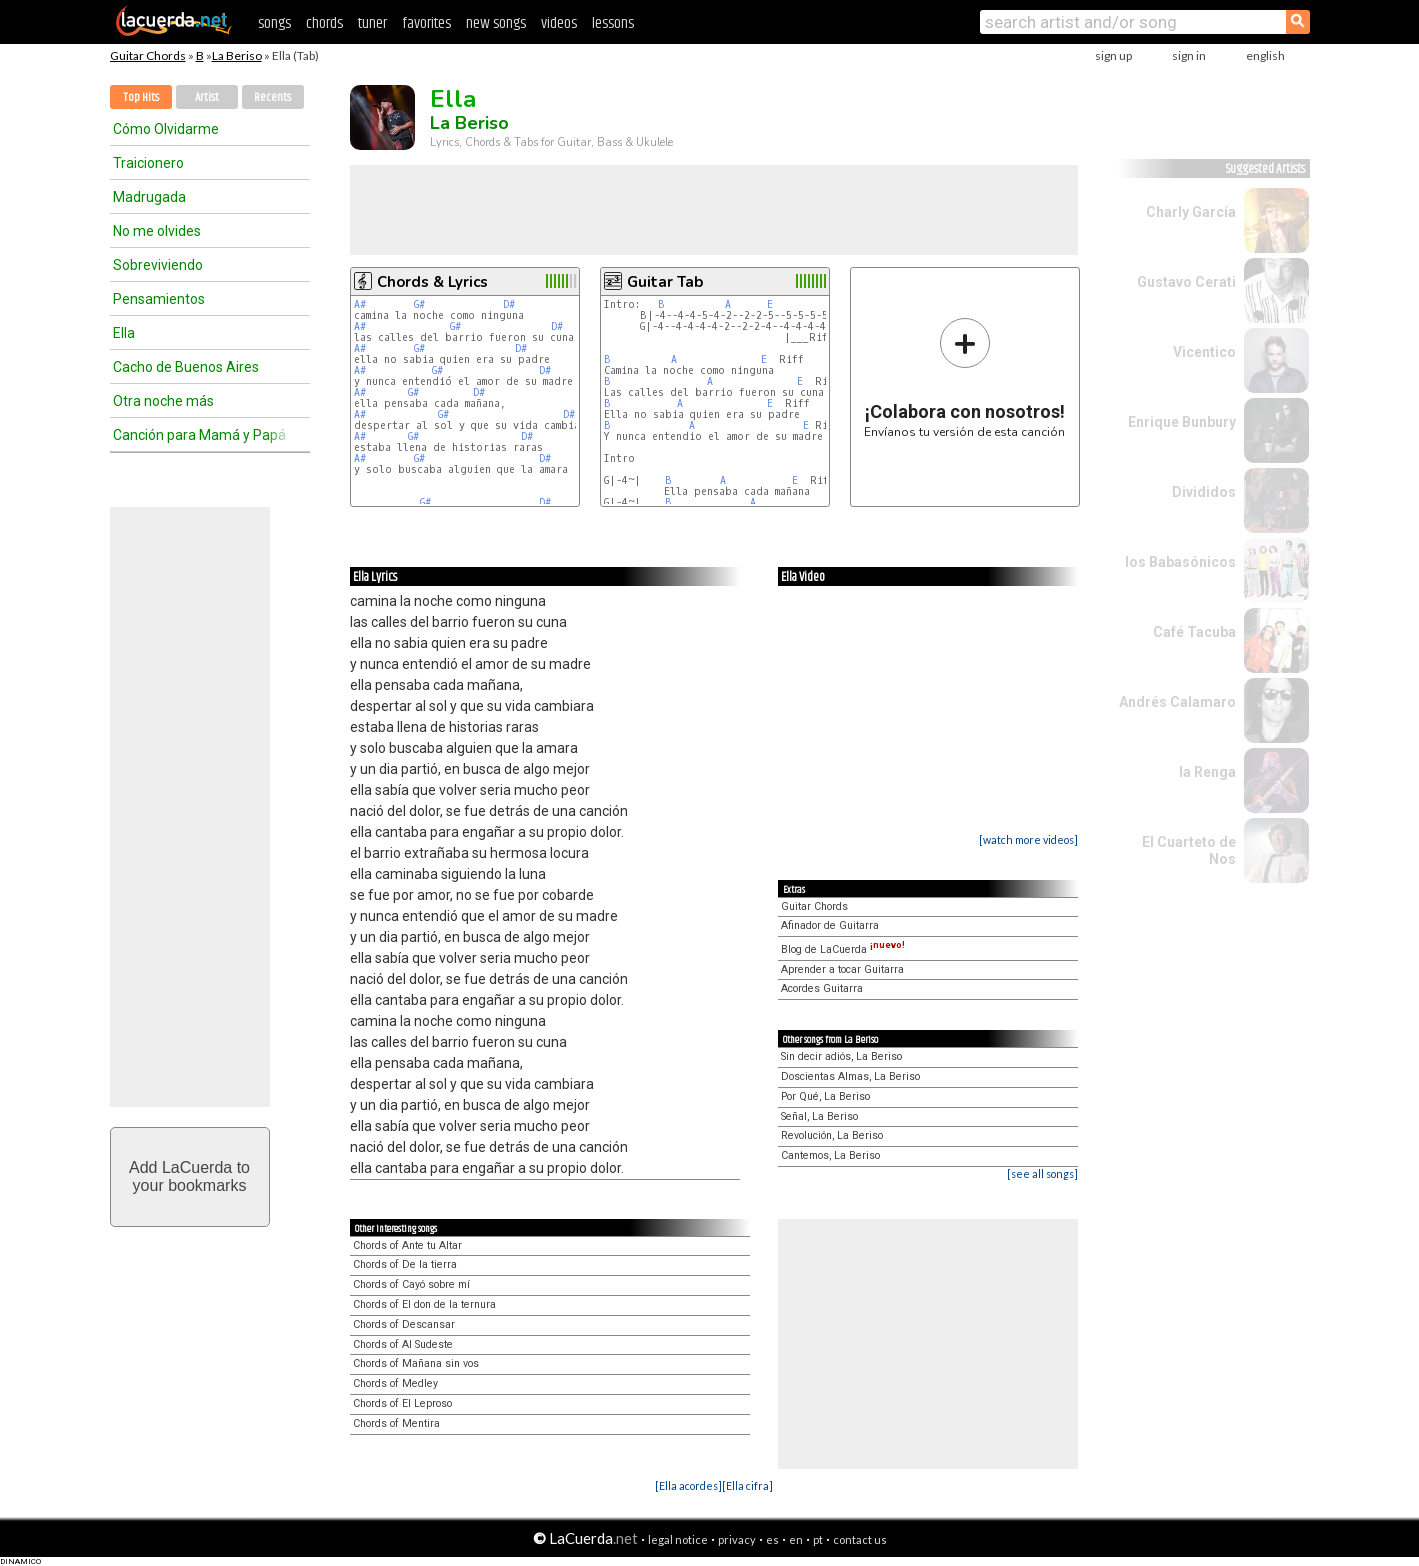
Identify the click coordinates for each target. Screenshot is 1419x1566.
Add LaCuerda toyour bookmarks (189, 1176)
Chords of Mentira (396, 1423)
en (796, 1539)
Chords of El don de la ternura (424, 1304)
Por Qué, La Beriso (825, 1096)
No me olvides (157, 231)
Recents (272, 97)
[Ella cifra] (747, 1485)
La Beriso (237, 55)
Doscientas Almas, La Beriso (850, 1076)
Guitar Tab (665, 282)
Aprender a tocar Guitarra (842, 969)
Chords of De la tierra (405, 1264)
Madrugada (149, 197)
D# (509, 304)
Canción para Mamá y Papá (199, 435)
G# (419, 304)
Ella (124, 333)
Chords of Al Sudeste (403, 1344)
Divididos (1204, 492)
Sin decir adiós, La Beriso (841, 1056)
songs (274, 23)
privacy (737, 1539)
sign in (1189, 55)
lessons (613, 23)
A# (360, 304)
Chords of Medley (395, 1383)
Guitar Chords (148, 55)
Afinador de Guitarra (830, 925)
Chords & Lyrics (432, 282)
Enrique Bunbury (1182, 422)
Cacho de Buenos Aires (186, 367)
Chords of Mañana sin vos (416, 1363)
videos (559, 23)
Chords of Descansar (404, 1324)
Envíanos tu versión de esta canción (964, 377)
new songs (496, 23)
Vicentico (1204, 352)
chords (324, 23)
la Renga (1207, 772)
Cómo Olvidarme (166, 129)
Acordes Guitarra (822, 988)
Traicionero (148, 163)
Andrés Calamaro (1177, 702)
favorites (426, 23)
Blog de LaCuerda (843, 949)
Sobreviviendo (158, 265)
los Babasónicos (1180, 562)
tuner (372, 23)
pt (818, 1539)
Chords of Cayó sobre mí (411, 1284)
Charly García (1191, 212)
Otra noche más (163, 401)
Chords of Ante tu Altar (407, 1245)
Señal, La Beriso (819, 1116)
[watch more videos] (1028, 839)
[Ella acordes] (688, 1485)
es (772, 1539)
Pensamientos (159, 299)
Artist (207, 97)
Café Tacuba (1194, 632)
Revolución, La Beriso (832, 1135)
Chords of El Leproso (402, 1403)
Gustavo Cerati (1186, 282)
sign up (1113, 55)
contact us (860, 1539)
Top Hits (141, 97)
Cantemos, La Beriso (830, 1155)
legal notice (678, 1539)
